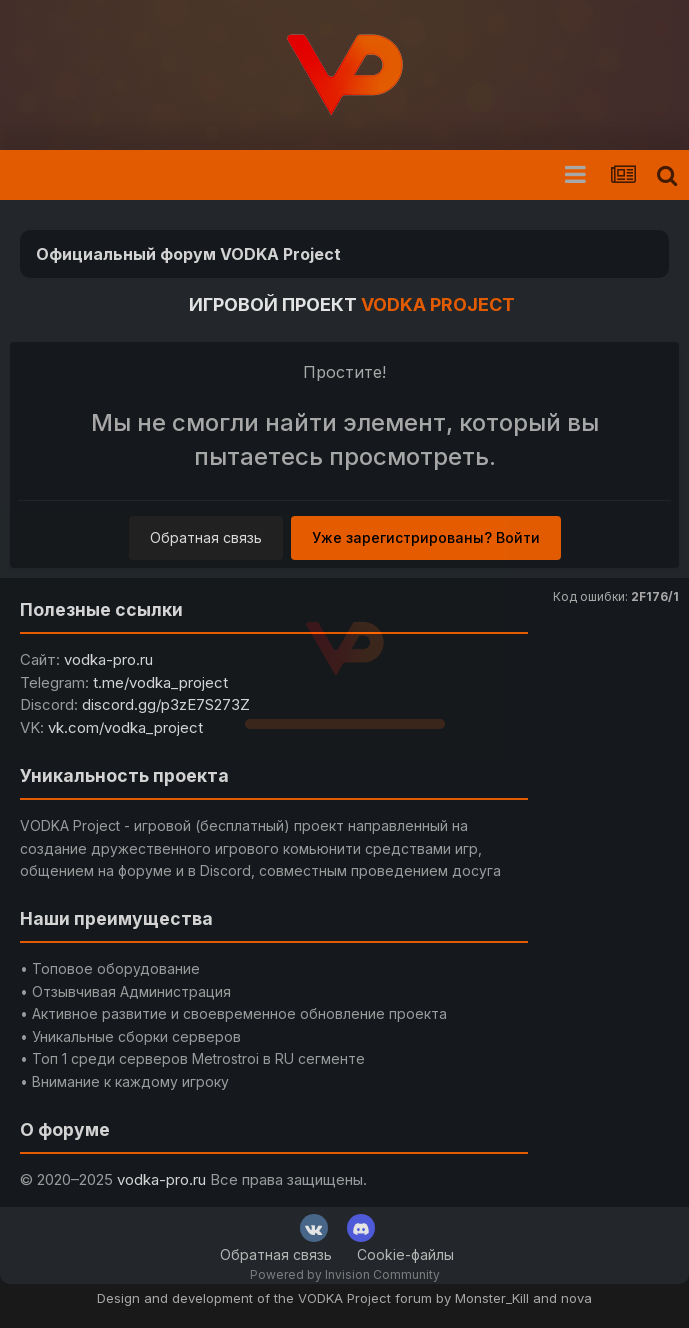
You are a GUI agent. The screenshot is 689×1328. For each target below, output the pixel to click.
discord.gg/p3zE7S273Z (166, 704)
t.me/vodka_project (160, 682)
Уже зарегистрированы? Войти (426, 537)
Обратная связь (206, 537)
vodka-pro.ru (108, 659)
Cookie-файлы (405, 1254)
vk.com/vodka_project (125, 727)
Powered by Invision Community (345, 1274)
